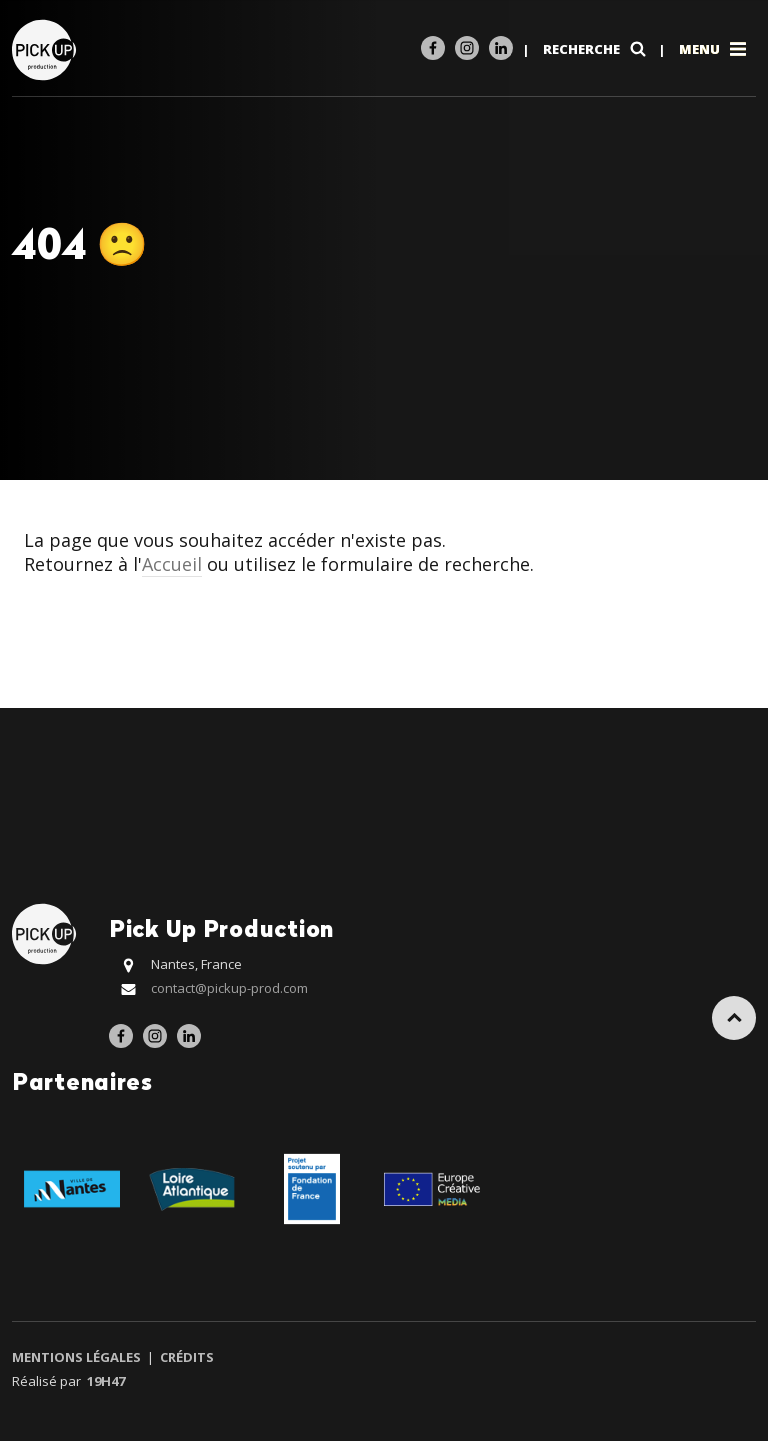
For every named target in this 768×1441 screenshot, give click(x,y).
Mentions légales (78, 1357)
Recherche (596, 49)
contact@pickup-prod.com (229, 988)
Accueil (172, 564)
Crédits (185, 1357)
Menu (714, 49)
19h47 (106, 1381)
